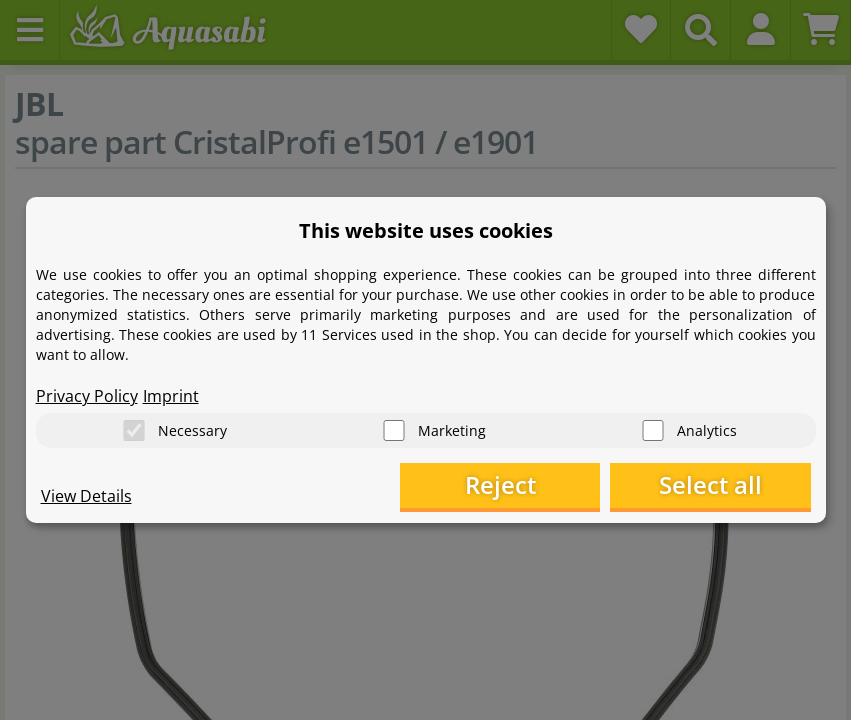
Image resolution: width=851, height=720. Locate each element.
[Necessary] (134, 430)
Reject (500, 485)
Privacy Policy (87, 396)
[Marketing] (394, 430)
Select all (710, 485)
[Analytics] (653, 430)
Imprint (171, 396)
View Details (86, 496)
